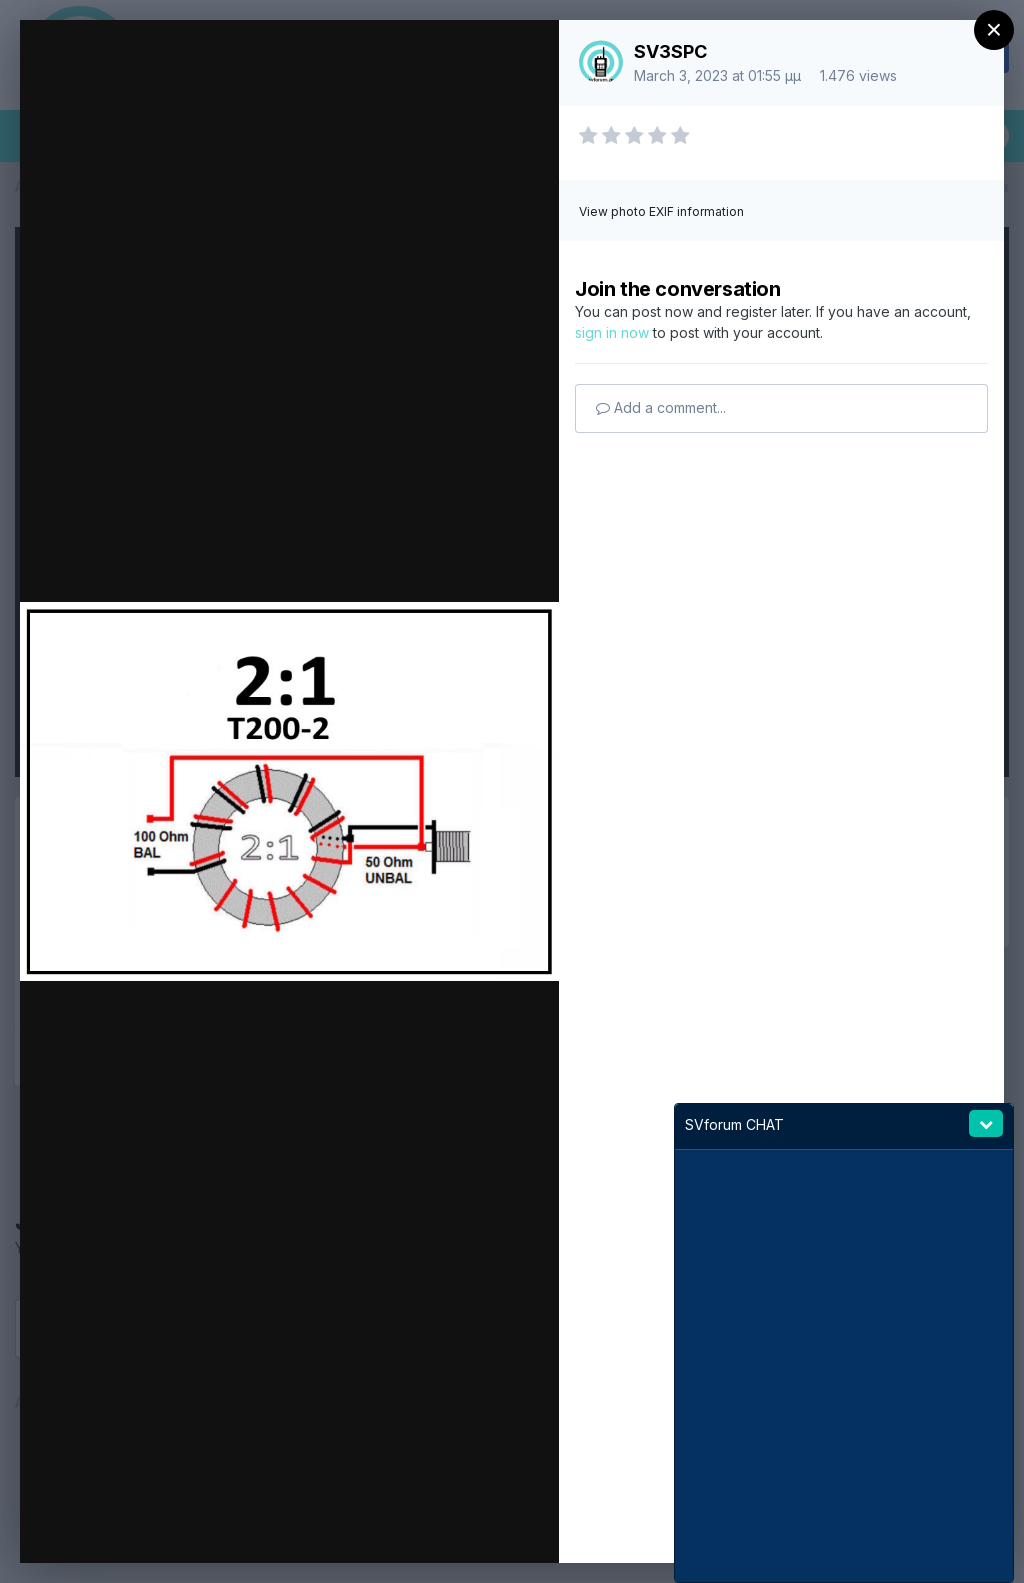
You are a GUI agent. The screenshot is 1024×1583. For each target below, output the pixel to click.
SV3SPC (670, 51)
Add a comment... (661, 407)
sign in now (612, 332)
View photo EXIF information (661, 211)
